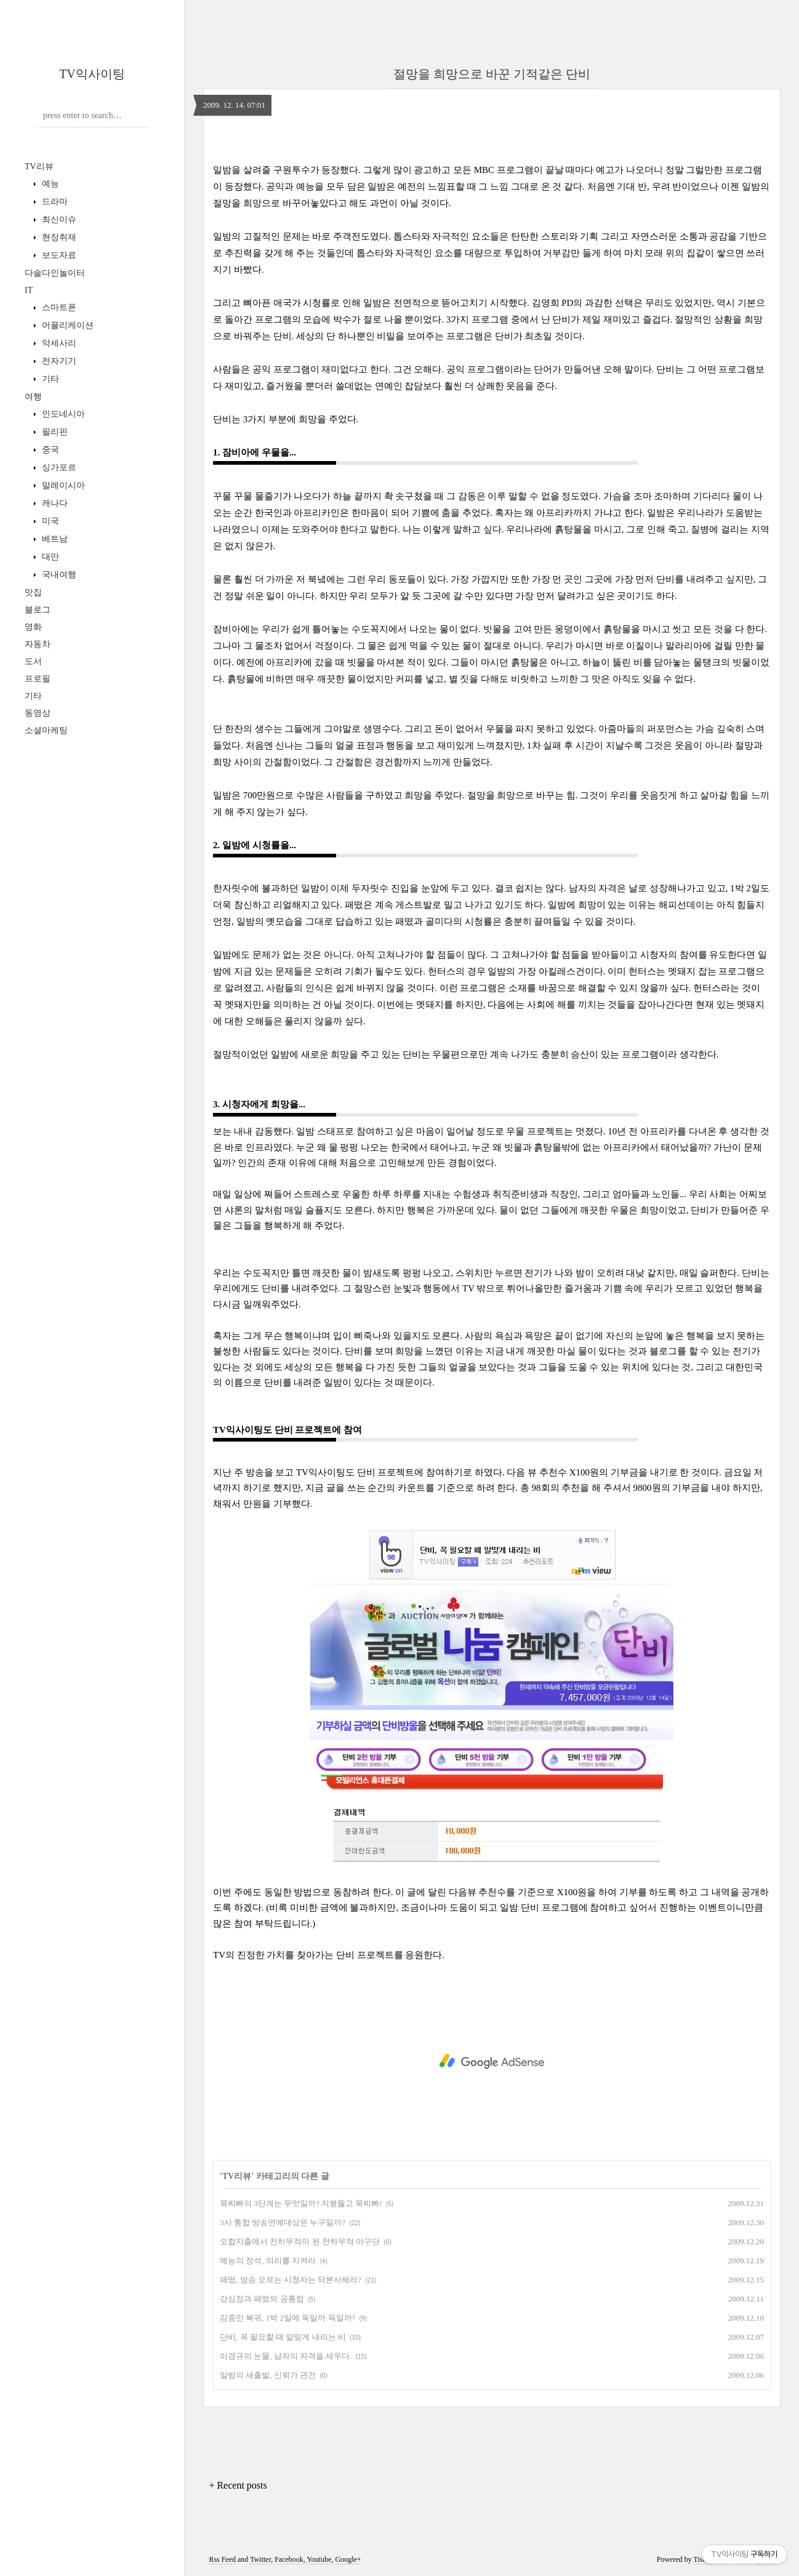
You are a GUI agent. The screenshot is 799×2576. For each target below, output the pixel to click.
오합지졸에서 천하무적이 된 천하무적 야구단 (300, 2241)
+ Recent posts (238, 2485)
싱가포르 (57, 467)
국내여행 (57, 574)
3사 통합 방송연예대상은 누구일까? (282, 2222)
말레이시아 (62, 485)
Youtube (319, 2559)
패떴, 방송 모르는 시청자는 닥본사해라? (290, 2279)
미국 (49, 521)
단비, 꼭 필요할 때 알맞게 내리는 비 (283, 2336)
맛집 (33, 592)
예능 (49, 183)
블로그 (37, 609)
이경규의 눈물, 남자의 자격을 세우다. (286, 2356)
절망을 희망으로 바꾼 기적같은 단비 (491, 74)
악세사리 (57, 343)
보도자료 (57, 255)
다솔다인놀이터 (55, 273)
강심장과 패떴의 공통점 (262, 2298)
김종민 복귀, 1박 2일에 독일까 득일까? (287, 2317)
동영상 (37, 713)
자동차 (37, 644)
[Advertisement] (492, 2061)
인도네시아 (62, 414)
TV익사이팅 (92, 74)
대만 (49, 556)
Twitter (260, 2559)
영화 (33, 627)
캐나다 (53, 503)
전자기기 (57, 361)
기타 (49, 378)
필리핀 (53, 431)
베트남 (53, 539)
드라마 (53, 201)
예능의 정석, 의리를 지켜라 (268, 2260)
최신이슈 (57, 219)
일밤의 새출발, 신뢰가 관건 (268, 2375)
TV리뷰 (39, 166)
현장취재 (57, 237)
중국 (49, 449)
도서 (33, 661)
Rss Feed (222, 2559)
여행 (33, 396)
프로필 (37, 678)
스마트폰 (57, 307)
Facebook (289, 2559)
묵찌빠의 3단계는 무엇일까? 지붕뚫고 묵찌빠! (301, 2203)
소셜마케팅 (46, 730)
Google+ (348, 2559)
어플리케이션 (66, 325)
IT (29, 290)
